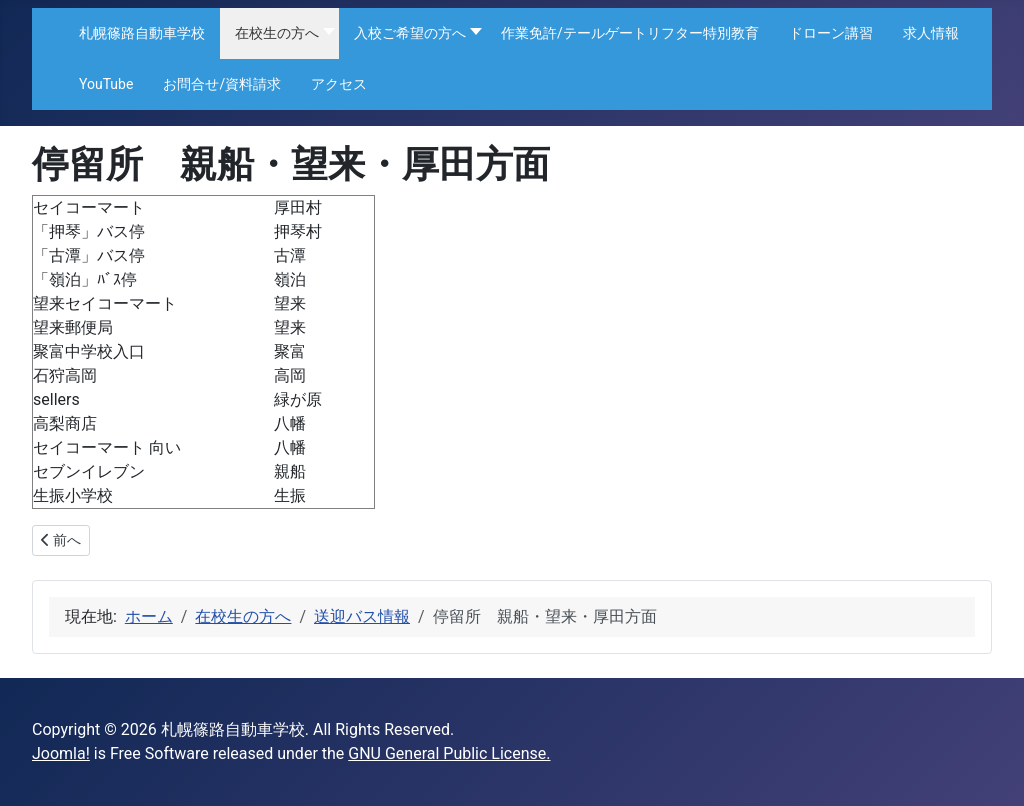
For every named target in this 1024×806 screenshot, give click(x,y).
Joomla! (61, 753)
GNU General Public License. (449, 753)
